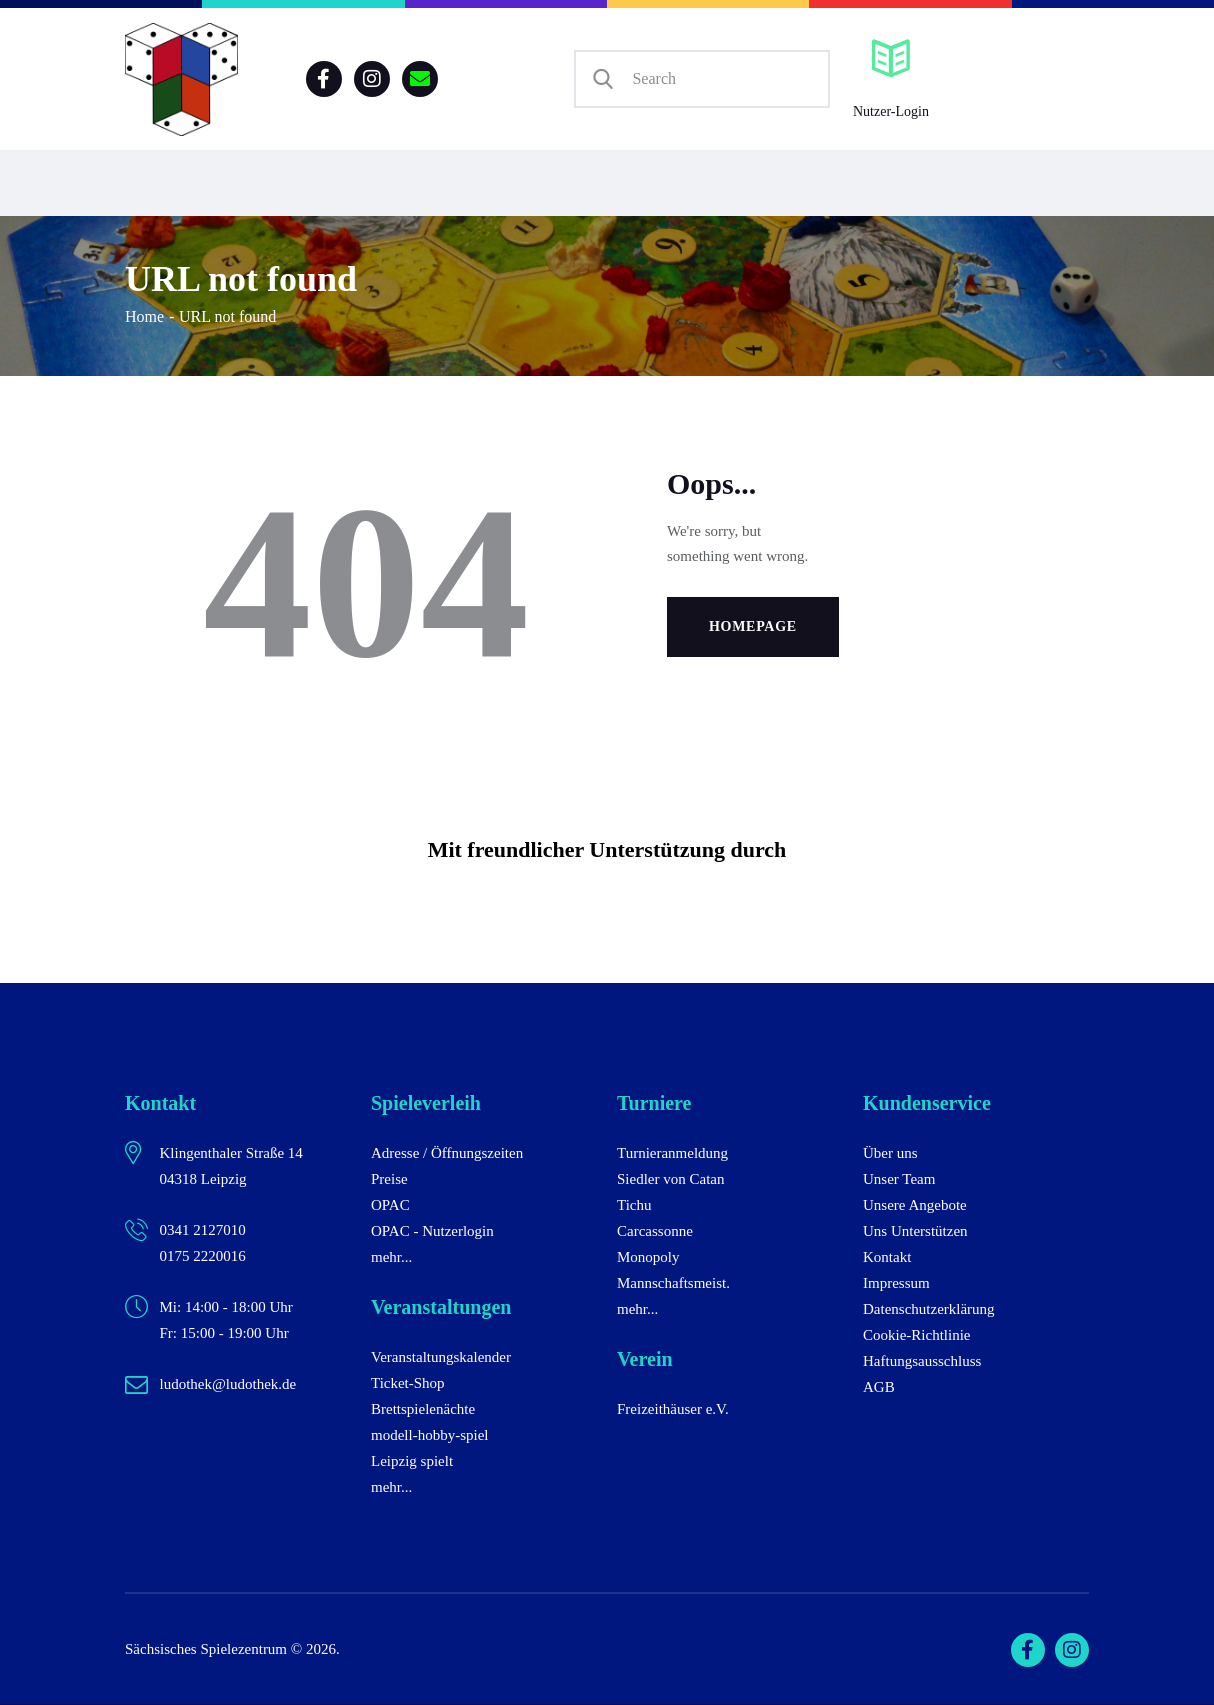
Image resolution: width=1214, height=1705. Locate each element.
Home (144, 316)
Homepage (753, 626)
